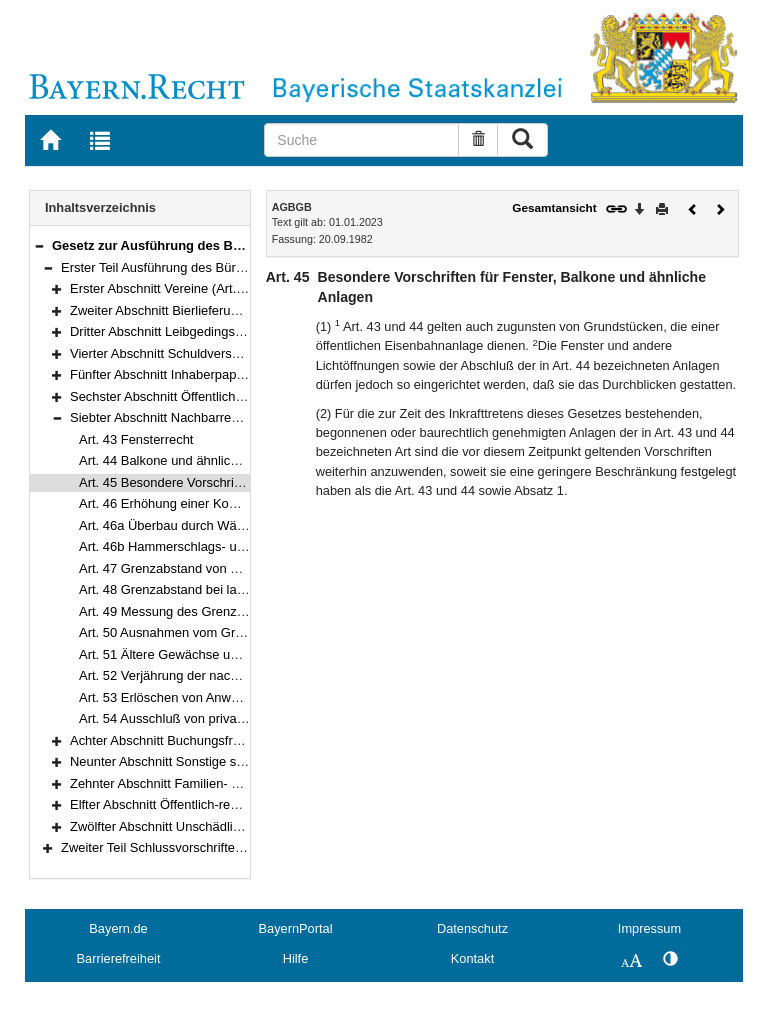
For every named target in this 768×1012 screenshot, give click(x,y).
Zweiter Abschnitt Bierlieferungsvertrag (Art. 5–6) (209, 310)
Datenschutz (472, 928)
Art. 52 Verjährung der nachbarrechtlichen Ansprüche (231, 675)
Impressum (649, 928)
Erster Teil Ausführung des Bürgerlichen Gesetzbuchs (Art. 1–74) (246, 267)
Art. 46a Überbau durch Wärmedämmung (198, 525)
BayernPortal (296, 928)
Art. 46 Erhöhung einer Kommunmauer (190, 503)
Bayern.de (118, 928)
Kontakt (472, 958)
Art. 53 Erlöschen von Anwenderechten (191, 697)
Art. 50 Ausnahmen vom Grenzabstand (190, 632)
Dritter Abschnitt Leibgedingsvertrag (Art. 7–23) (205, 331)
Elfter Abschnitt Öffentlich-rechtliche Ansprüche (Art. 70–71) (240, 804)
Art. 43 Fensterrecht (136, 439)
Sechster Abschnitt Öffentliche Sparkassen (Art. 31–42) (228, 396)
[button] (39, 245)
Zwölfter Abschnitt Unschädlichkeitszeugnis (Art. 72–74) (230, 826)
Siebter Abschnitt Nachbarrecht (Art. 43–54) (195, 417)
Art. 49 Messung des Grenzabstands (184, 611)
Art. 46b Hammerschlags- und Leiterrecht (197, 546)
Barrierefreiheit (119, 958)
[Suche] (361, 140)
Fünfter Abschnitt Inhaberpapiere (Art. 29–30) (200, 374)
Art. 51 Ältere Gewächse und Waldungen (196, 654)
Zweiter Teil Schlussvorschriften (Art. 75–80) (187, 847)
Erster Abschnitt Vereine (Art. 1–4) (168, 288)
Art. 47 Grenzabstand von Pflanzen (180, 568)
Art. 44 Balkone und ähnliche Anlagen (187, 460)
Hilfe (296, 958)
